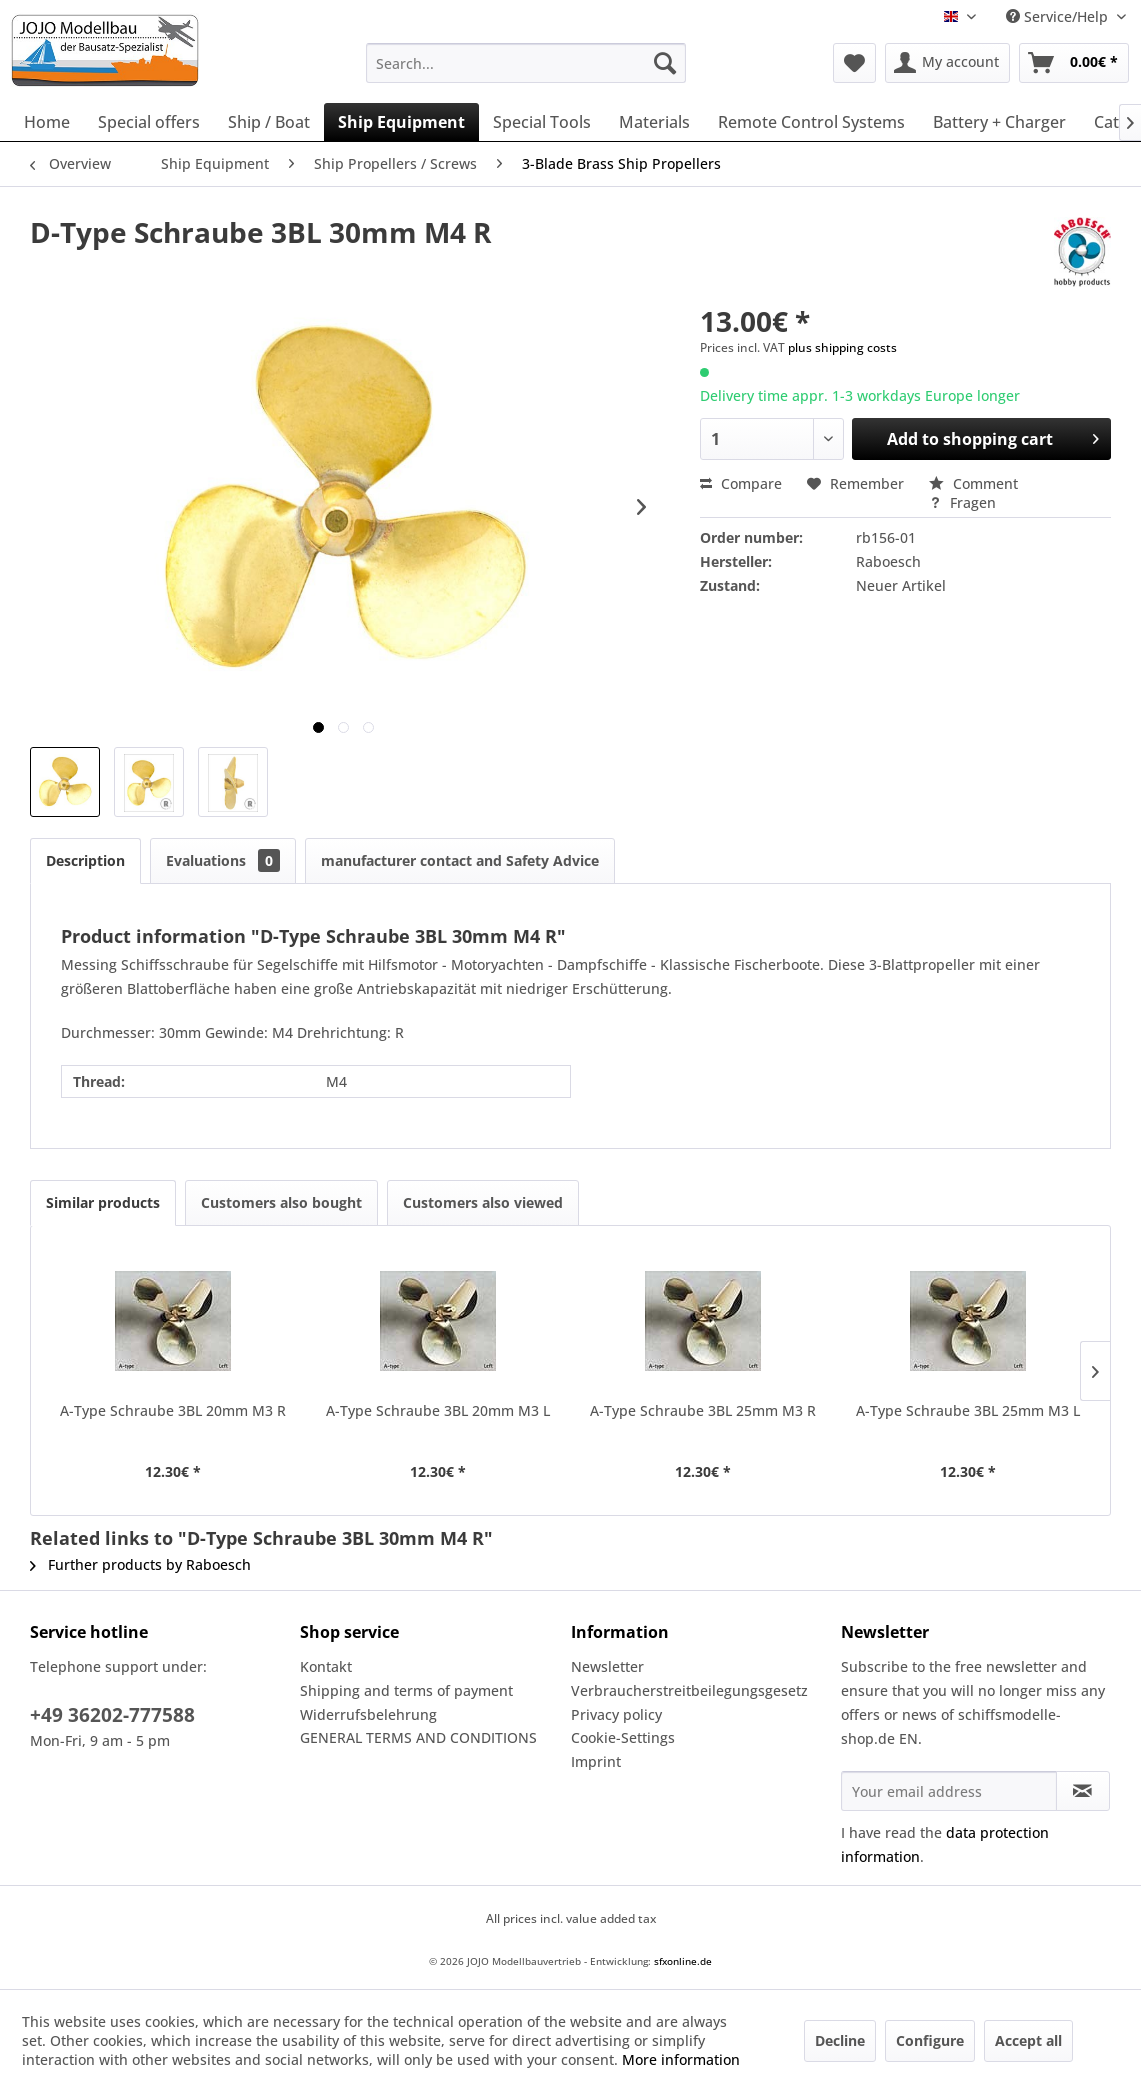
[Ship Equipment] (401, 122)
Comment (973, 483)
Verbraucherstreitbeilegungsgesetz (689, 1690)
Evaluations (223, 860)
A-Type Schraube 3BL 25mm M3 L (968, 1410)
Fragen (962, 502)
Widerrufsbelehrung (368, 1714)
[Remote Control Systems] (811, 122)
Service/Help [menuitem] (1059, 16)
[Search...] (525, 63)
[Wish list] (854, 63)
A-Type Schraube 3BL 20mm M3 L (438, 1410)
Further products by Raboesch (140, 1564)
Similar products (103, 1202)
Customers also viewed (483, 1202)
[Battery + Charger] (999, 122)
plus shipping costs (842, 347)
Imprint (596, 1761)
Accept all (1028, 2040)
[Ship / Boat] (269, 122)
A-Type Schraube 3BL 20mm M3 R (173, 1410)
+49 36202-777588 (112, 1715)
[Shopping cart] (1074, 63)
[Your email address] (949, 1791)
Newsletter (607, 1666)
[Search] (665, 63)
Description (85, 860)
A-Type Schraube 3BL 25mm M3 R (703, 1410)
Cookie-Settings (623, 1737)
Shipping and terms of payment (406, 1690)
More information (681, 2059)
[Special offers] (149, 122)
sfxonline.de (683, 1961)
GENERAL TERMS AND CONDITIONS (418, 1737)
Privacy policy (616, 1714)
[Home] (47, 122)
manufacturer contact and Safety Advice (460, 860)
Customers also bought (281, 1202)
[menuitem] (525, 63)
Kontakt (326, 1666)
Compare (741, 483)
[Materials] (654, 122)
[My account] (947, 63)
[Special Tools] (542, 122)
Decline (840, 2040)
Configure (930, 2040)
